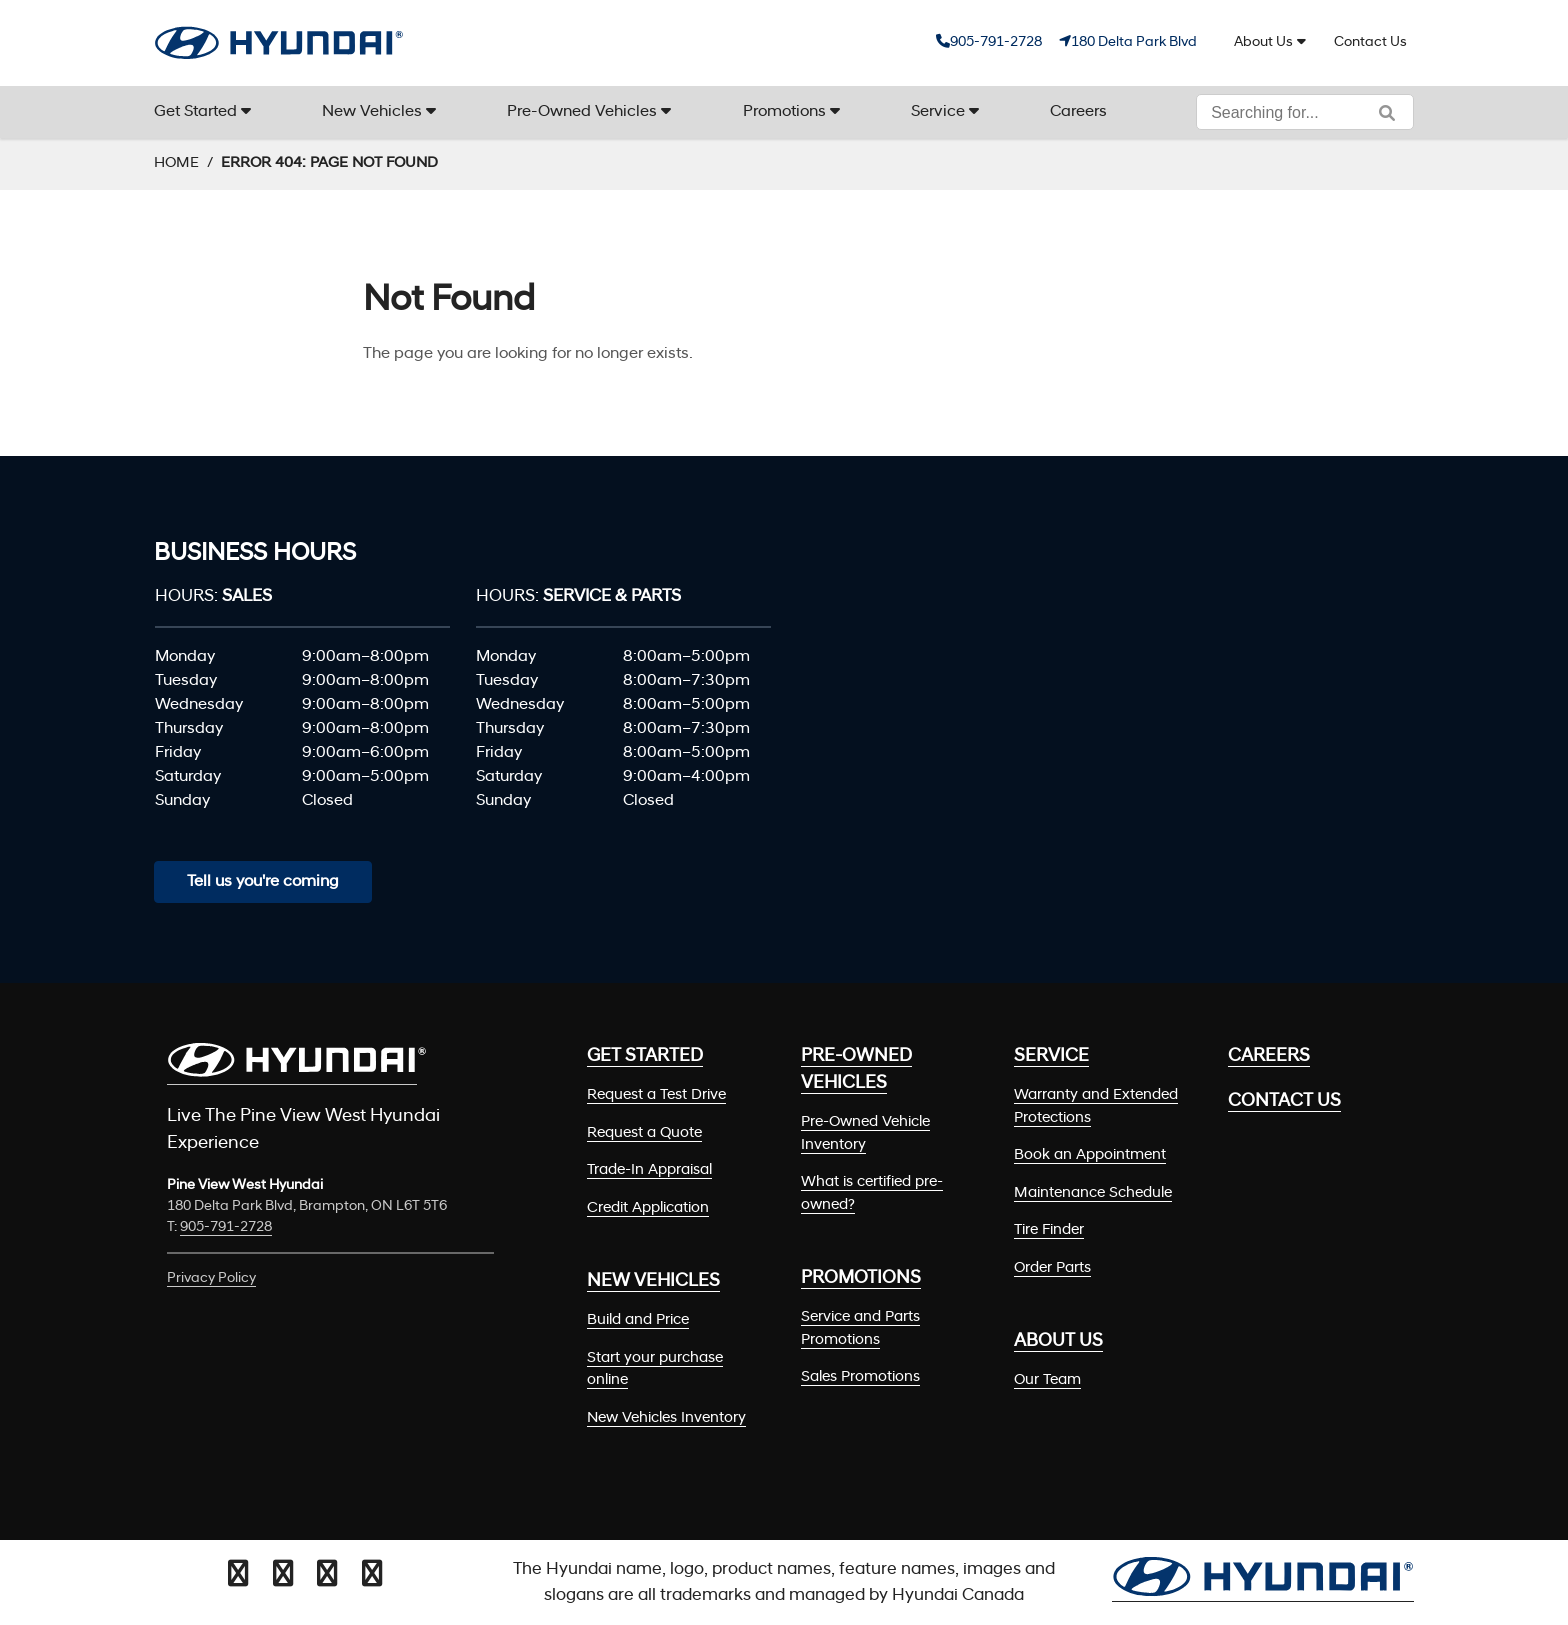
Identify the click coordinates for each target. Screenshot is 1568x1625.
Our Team (1047, 1380)
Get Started (195, 112)
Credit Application (648, 1208)
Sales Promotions (860, 1377)
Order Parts (1052, 1268)
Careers (1078, 112)
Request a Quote (644, 1133)
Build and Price (638, 1320)
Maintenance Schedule (1093, 1193)
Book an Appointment (1090, 1155)
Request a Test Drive (656, 1095)
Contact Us (1370, 42)
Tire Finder (1049, 1230)
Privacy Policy (211, 1278)
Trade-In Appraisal (649, 1170)
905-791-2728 (996, 42)
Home (176, 163)
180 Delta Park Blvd (1134, 42)
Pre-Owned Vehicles (582, 112)
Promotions (784, 112)
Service (938, 112)
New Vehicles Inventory (666, 1418)
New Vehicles (372, 112)
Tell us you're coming (263, 882)
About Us (1263, 42)
